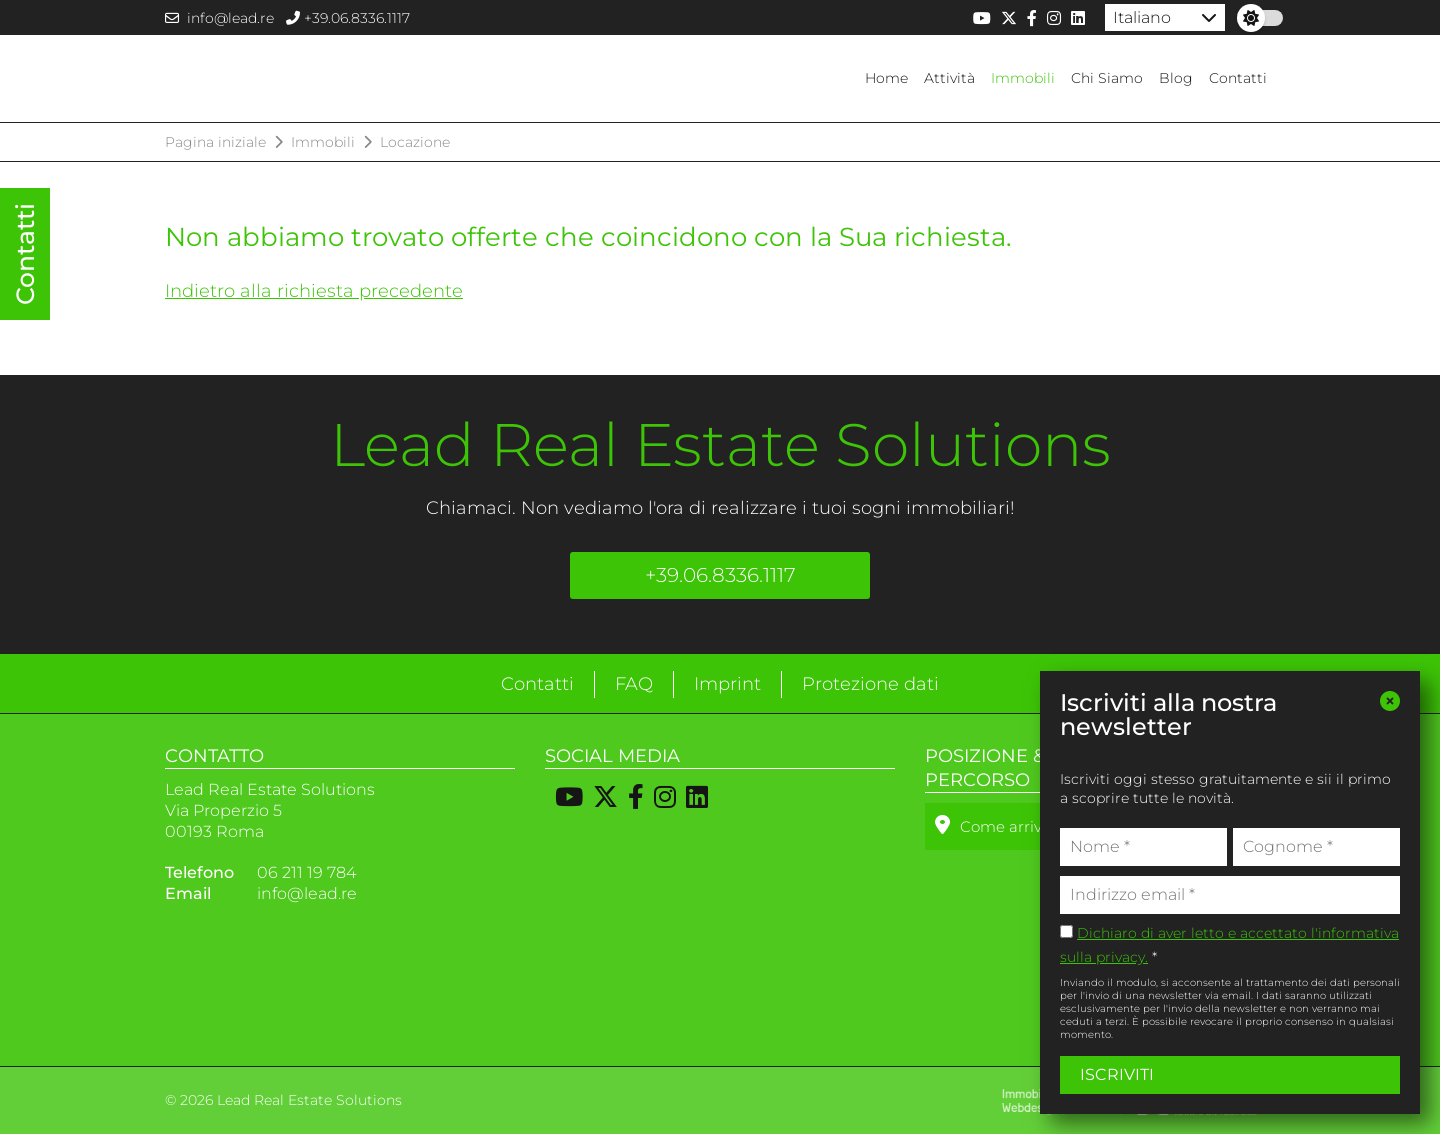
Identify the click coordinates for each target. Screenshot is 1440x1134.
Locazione (415, 142)
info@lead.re (219, 18)
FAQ (634, 684)
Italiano (1142, 17)
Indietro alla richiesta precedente (314, 291)
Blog (1176, 78)
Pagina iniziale (215, 142)
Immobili (1023, 78)
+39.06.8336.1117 (348, 18)
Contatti (1238, 78)
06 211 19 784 (306, 872)
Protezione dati (870, 684)
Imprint (727, 684)
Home (886, 78)
